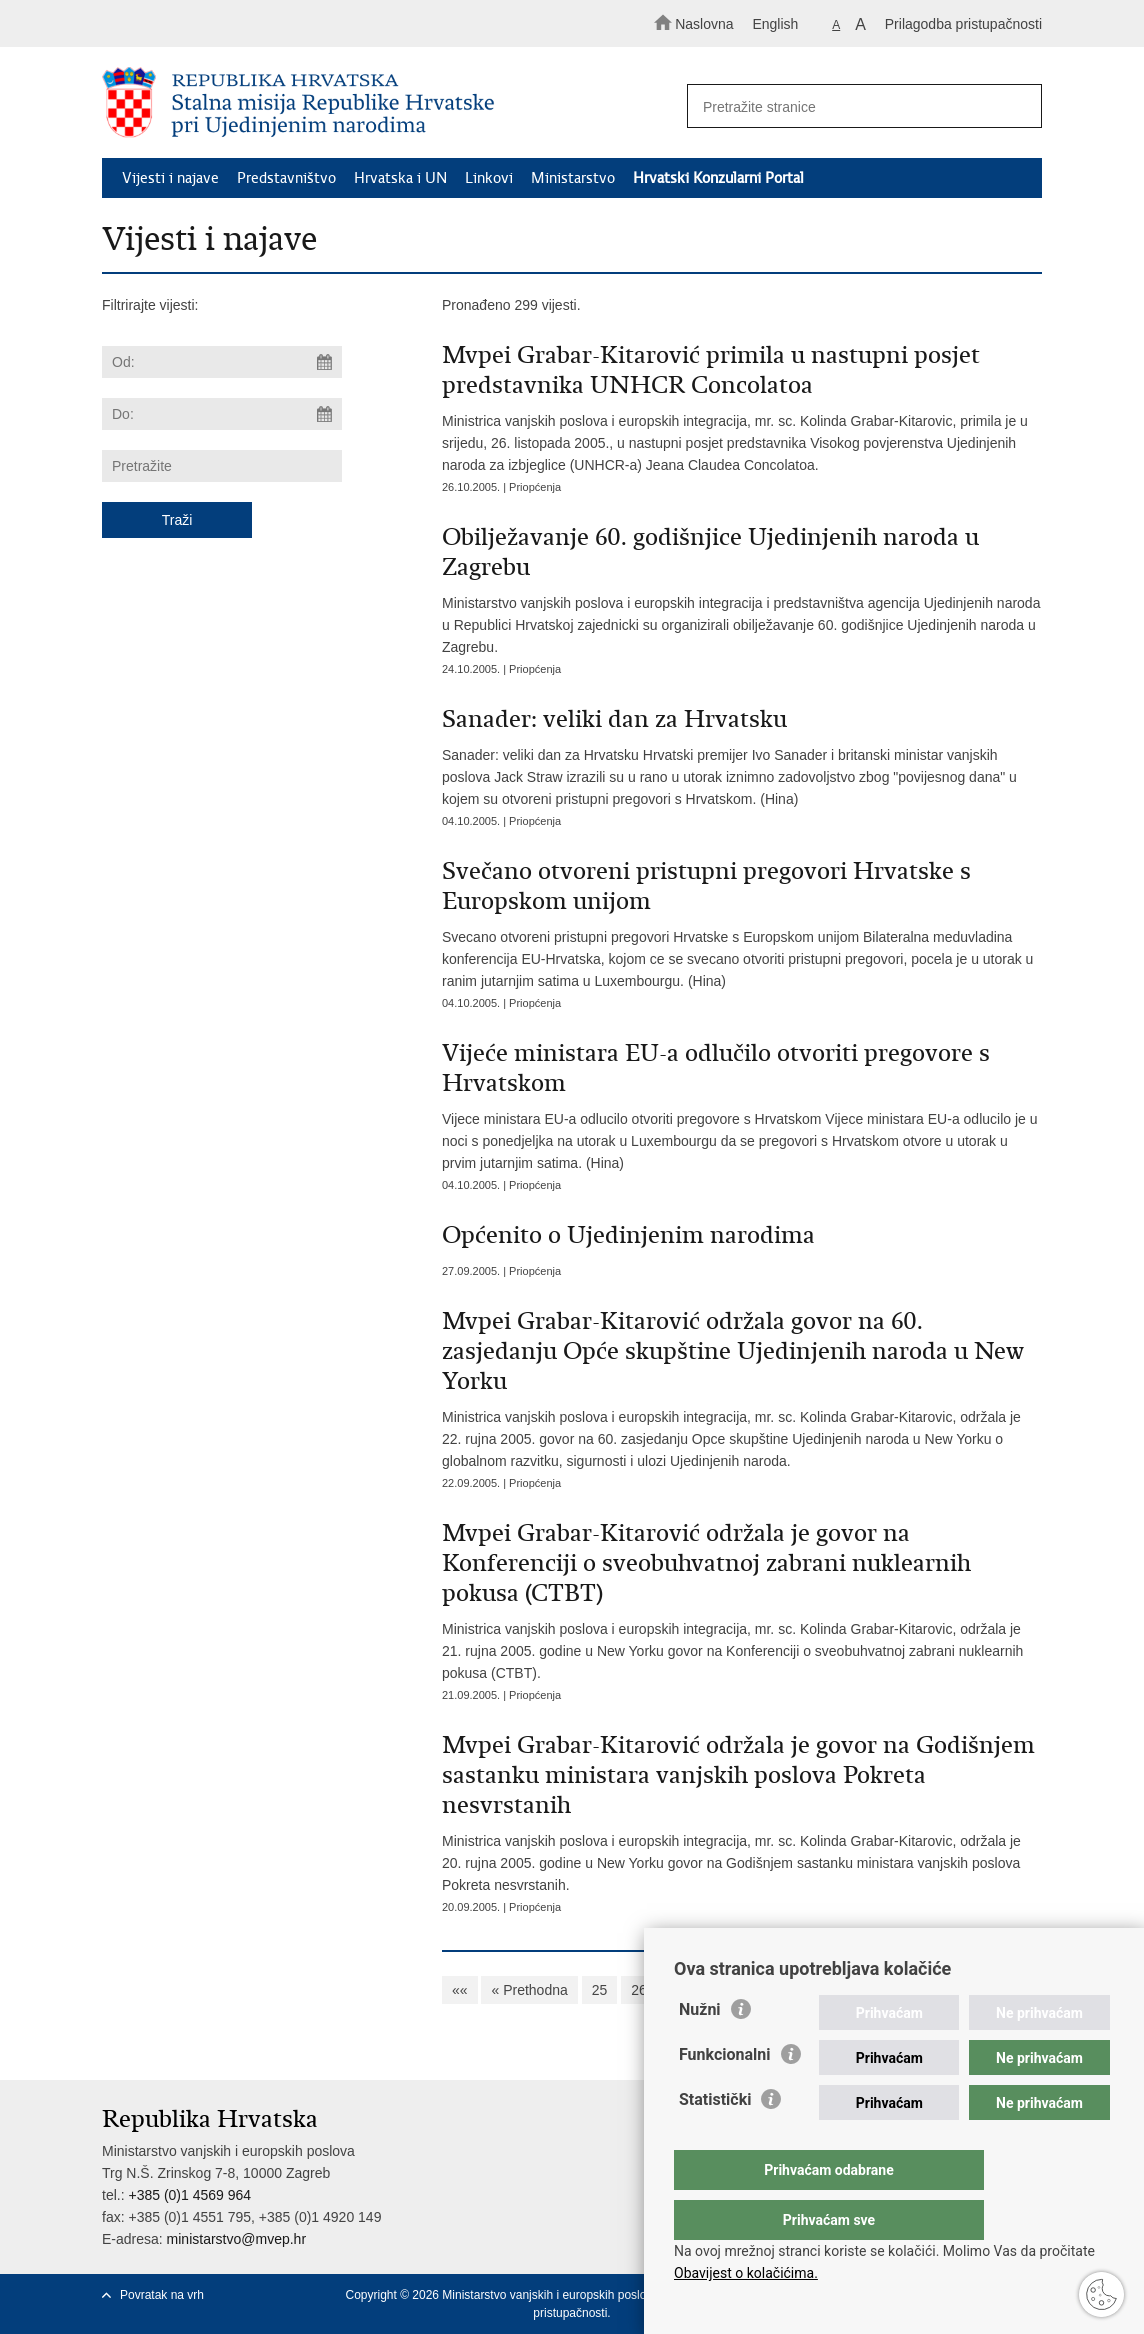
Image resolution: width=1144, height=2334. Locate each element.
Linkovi (489, 178)
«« (460, 1990)
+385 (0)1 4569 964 (189, 2195)
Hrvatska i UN (400, 178)
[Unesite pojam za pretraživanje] (856, 106)
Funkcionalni (725, 2094)
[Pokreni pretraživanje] (1018, 107)
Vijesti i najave (170, 178)
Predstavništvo (286, 178)
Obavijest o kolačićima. (746, 2273)
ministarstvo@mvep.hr (236, 2239)
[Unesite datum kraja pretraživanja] (222, 414)
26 (639, 1990)
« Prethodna (529, 1990)
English (775, 24)
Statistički (715, 2139)
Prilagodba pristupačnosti (963, 24)
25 (600, 1990)
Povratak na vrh (162, 2295)
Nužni (700, 2049)
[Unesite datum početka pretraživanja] (222, 362)
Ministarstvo (573, 178)
